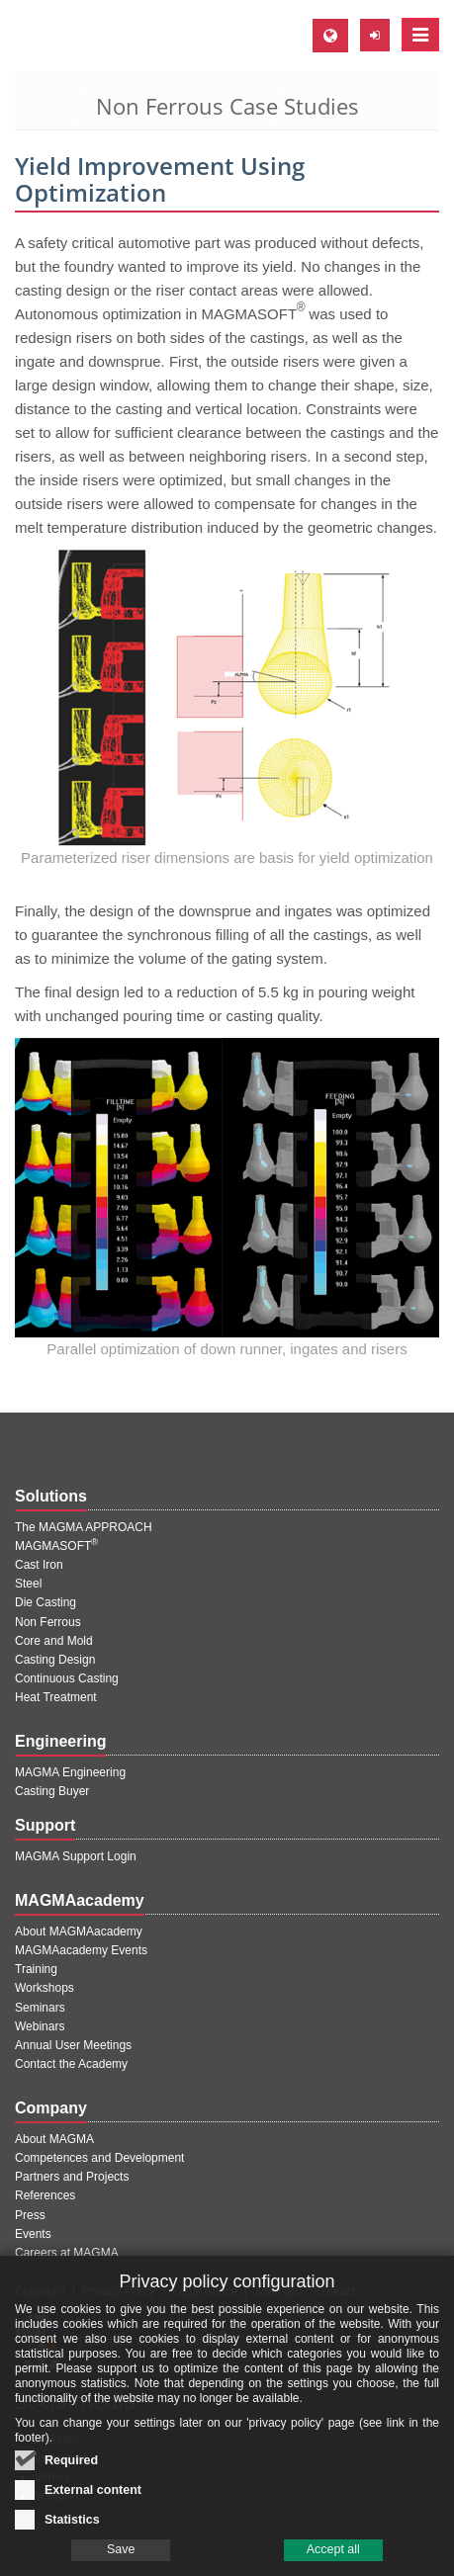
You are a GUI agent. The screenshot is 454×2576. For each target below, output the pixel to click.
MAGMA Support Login (75, 1856)
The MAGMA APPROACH (83, 1527)
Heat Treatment (56, 1697)
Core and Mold (54, 1641)
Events (33, 2234)
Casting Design (55, 1660)
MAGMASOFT (56, 1546)
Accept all (333, 2560)
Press (30, 2215)
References (45, 2195)
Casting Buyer (52, 1791)
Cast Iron (39, 1565)
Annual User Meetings (73, 2045)
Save (121, 2560)
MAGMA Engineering (70, 1772)
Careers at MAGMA (67, 2253)
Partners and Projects (72, 2177)
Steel (28, 1583)
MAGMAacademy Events (81, 1950)
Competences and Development (99, 2158)
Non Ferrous (48, 1622)
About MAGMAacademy (78, 1931)
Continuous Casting (67, 1678)
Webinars (39, 2026)
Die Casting (45, 1602)
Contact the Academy (71, 2064)
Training (36, 1969)
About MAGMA (54, 2139)
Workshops (44, 1988)
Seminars (40, 2008)
